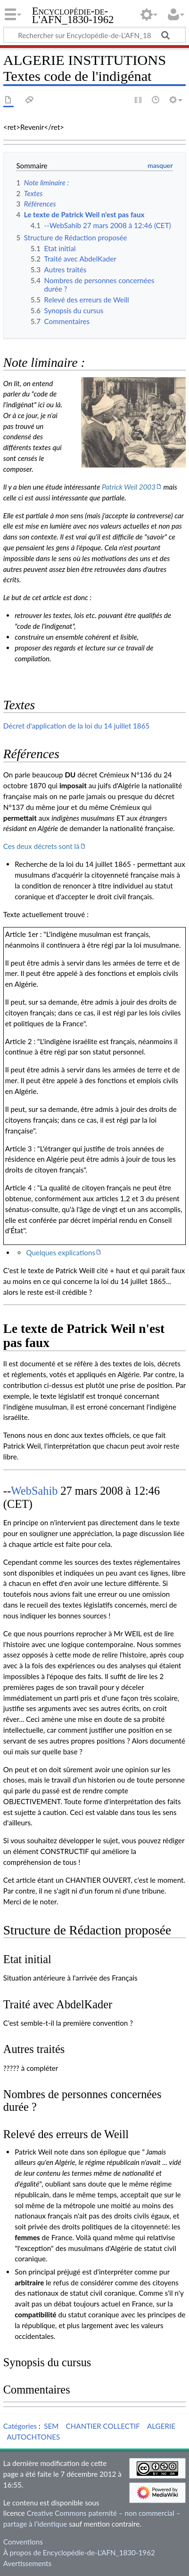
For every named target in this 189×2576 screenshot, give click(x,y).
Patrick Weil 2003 (129, 487)
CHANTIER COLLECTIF (103, 2426)
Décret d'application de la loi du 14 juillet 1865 (76, 725)
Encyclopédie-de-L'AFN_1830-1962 (73, 16)
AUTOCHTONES (33, 2437)
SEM (51, 2426)
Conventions (23, 2541)
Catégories (20, 2426)
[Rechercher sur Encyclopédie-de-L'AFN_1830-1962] (94, 34)
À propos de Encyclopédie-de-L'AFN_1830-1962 (79, 2552)
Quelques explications (60, 1252)
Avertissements (27, 2563)
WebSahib (34, 1490)
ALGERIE (161, 2426)
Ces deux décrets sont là (41, 846)
